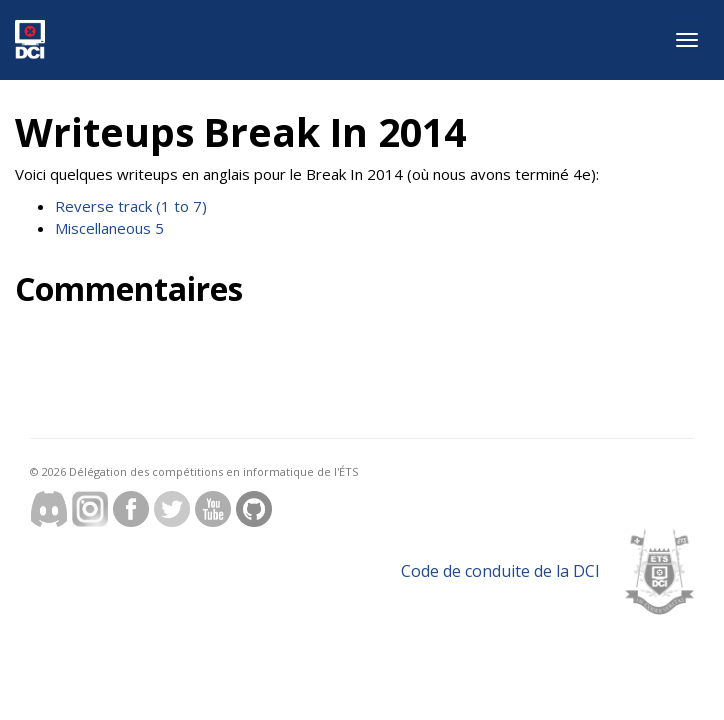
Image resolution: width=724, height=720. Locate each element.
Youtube (213, 509)
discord (49, 509)
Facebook (131, 509)
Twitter (172, 509)
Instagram (90, 509)
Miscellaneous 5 (109, 228)
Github (254, 509)
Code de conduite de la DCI (500, 571)
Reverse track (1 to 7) (131, 206)
